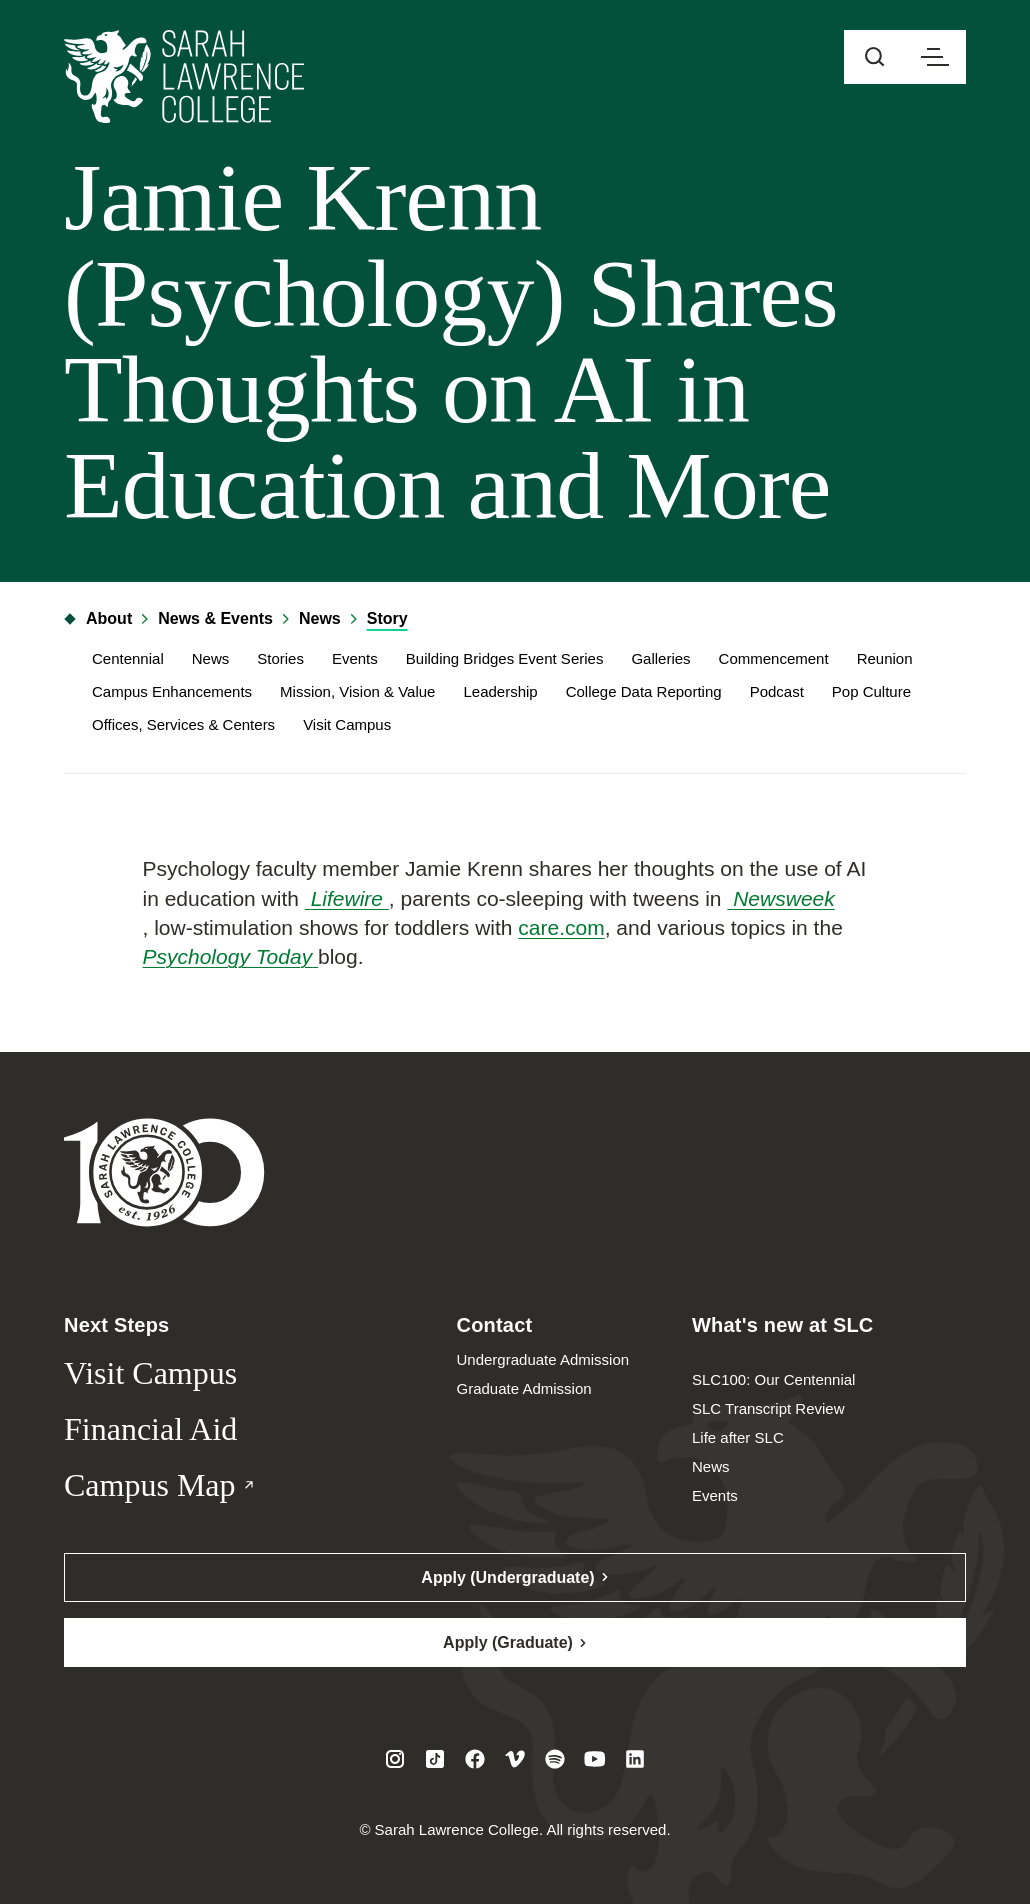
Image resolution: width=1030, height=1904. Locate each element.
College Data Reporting (644, 691)
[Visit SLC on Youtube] (595, 1759)
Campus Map (193, 1486)
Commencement (774, 658)
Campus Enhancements (172, 691)
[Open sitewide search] (875, 57)
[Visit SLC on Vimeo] (515, 1759)
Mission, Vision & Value (357, 691)
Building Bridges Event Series (505, 658)
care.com (561, 927)
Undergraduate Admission (543, 1359)
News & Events (215, 618)
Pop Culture (871, 691)
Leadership (500, 691)
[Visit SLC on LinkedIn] (635, 1759)
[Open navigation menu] (935, 57)
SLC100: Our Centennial (773, 1379)
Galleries (660, 658)
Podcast (777, 691)
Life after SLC (738, 1437)
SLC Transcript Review (768, 1408)
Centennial (128, 658)
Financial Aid (150, 1429)
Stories (280, 658)
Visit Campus (347, 724)
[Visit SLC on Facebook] (475, 1759)
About (98, 618)
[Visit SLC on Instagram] (395, 1759)
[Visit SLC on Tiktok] (435, 1759)
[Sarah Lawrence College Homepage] (164, 1171)
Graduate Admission (524, 1388)
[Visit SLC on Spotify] (555, 1759)
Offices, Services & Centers (183, 724)
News (320, 618)
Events (355, 658)
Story (387, 618)
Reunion (885, 658)
